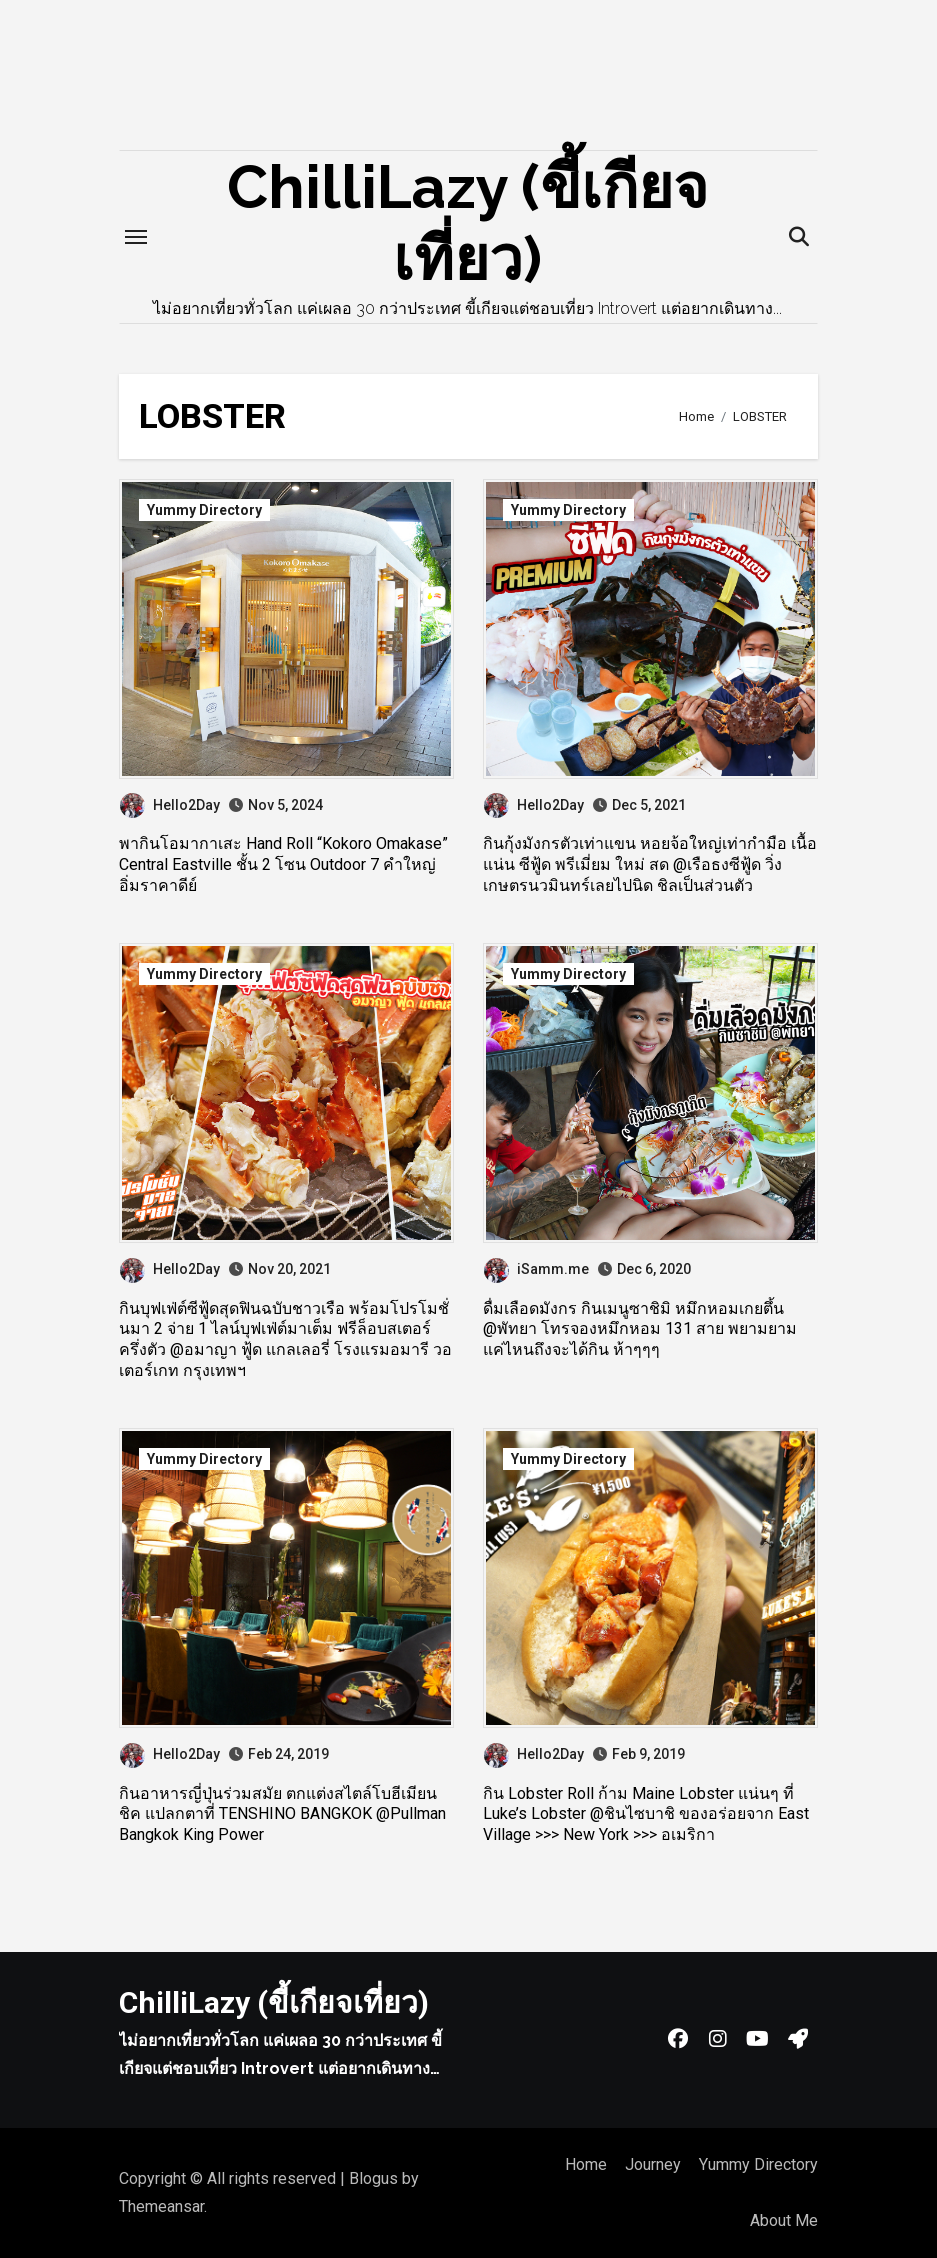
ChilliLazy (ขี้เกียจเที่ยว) (274, 2002)
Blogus (373, 2178)
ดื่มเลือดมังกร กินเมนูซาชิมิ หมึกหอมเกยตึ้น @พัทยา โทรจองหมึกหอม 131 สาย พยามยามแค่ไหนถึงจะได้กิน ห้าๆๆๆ (640, 1329)
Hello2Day (170, 805)
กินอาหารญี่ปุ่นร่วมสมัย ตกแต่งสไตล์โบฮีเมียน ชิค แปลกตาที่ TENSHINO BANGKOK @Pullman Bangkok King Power (282, 1814)
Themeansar (161, 2206)
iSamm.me (536, 1269)
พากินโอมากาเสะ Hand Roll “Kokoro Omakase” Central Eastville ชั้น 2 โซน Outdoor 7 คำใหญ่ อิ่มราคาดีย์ (283, 864)
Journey (653, 2164)
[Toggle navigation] (136, 237)
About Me (784, 2220)
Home (586, 2164)
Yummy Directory (204, 510)
